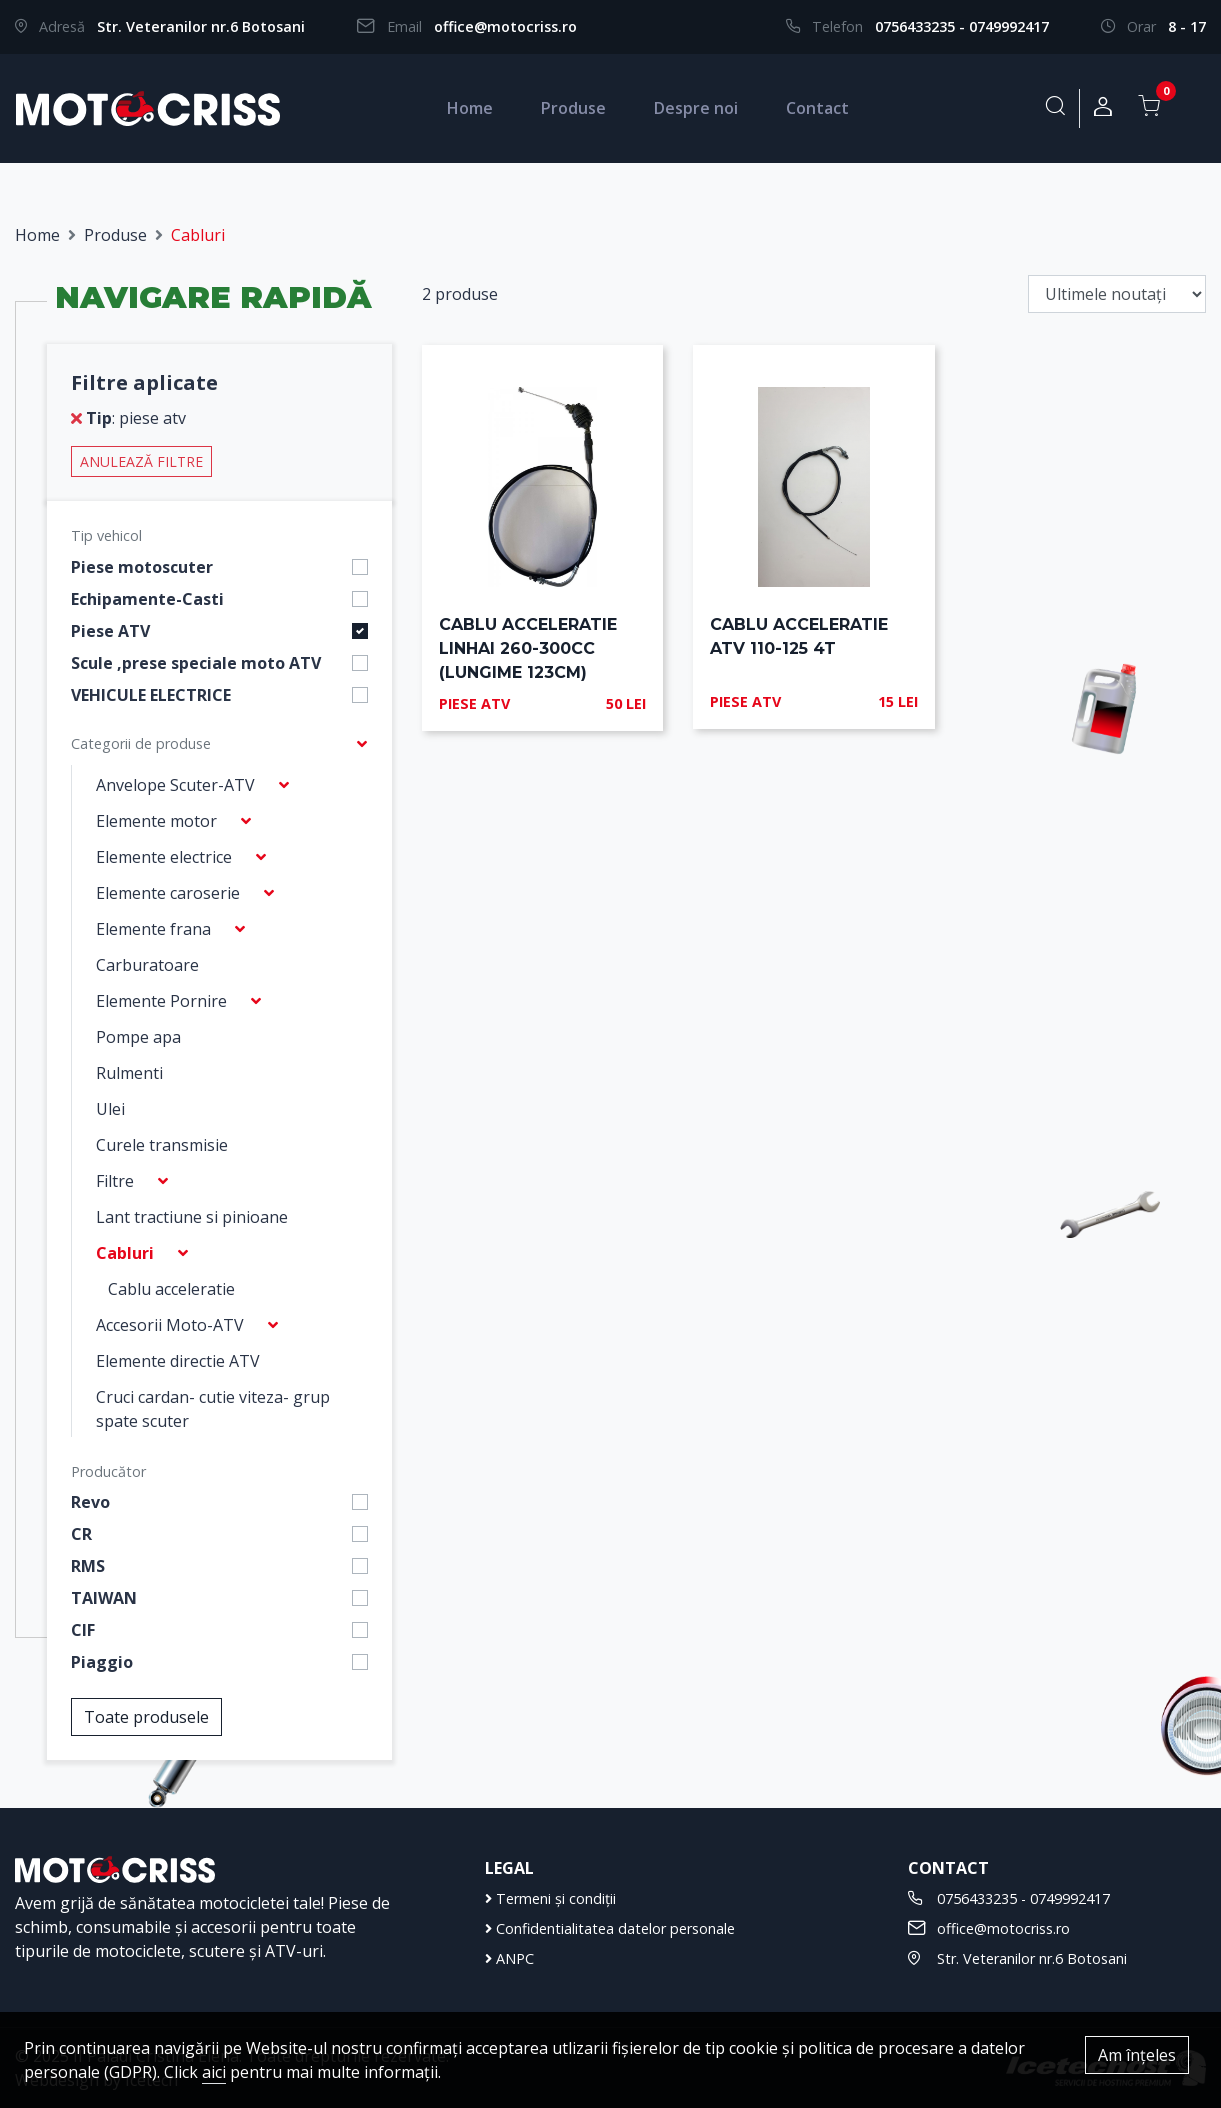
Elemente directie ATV (178, 1361)
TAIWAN (104, 1598)
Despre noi (696, 108)
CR (81, 1534)
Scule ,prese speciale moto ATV (196, 663)
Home (470, 108)
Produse (573, 108)
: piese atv (128, 418)
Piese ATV (110, 631)
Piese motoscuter (142, 567)
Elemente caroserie (168, 893)
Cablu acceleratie (171, 1289)
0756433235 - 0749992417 (962, 26)
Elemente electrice (164, 857)
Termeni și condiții (550, 1898)
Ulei (110, 1109)
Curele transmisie (162, 1145)
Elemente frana (153, 929)
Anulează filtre (141, 461)
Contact (817, 108)
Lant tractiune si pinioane (192, 1217)
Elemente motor (156, 821)
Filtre (115, 1181)
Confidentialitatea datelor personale (610, 1928)
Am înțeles (1137, 2055)
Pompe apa (138, 1037)
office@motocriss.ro (505, 26)
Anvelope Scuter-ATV (175, 785)
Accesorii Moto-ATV (170, 1325)
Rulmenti (129, 1073)
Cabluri (125, 1253)
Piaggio (102, 1662)
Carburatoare (147, 965)
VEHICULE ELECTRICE (151, 695)
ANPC (509, 1958)
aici (214, 2072)
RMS (88, 1566)
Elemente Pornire (161, 1001)
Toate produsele (146, 1717)
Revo (90, 1502)
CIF (83, 1630)
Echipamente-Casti (147, 599)
